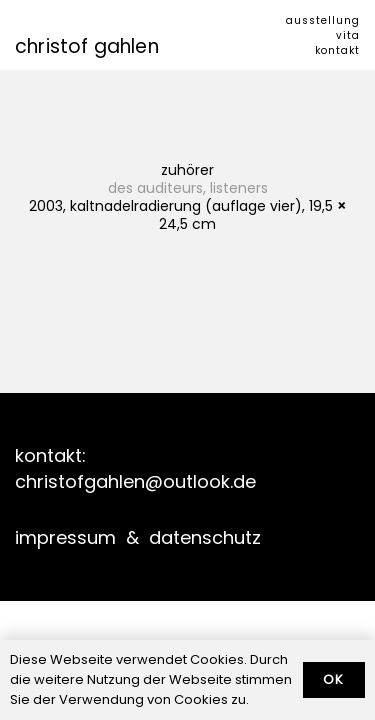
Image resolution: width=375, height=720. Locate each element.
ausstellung (323, 20)
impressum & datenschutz (138, 537)
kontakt (337, 50)
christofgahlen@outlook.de (135, 481)
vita (348, 35)
